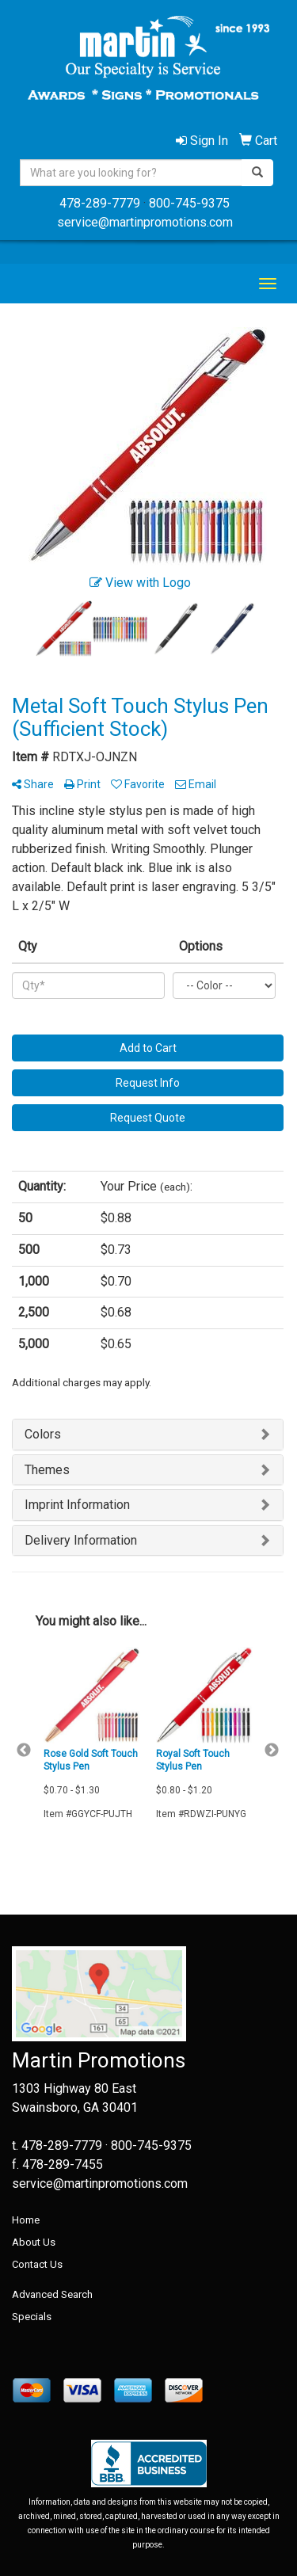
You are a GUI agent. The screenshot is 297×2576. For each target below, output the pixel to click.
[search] (257, 172)
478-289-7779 (99, 203)
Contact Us (37, 2264)
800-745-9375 (189, 203)
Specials (31, 2317)
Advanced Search (52, 2294)
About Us (33, 2242)
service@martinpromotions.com (145, 222)
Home (26, 2220)
